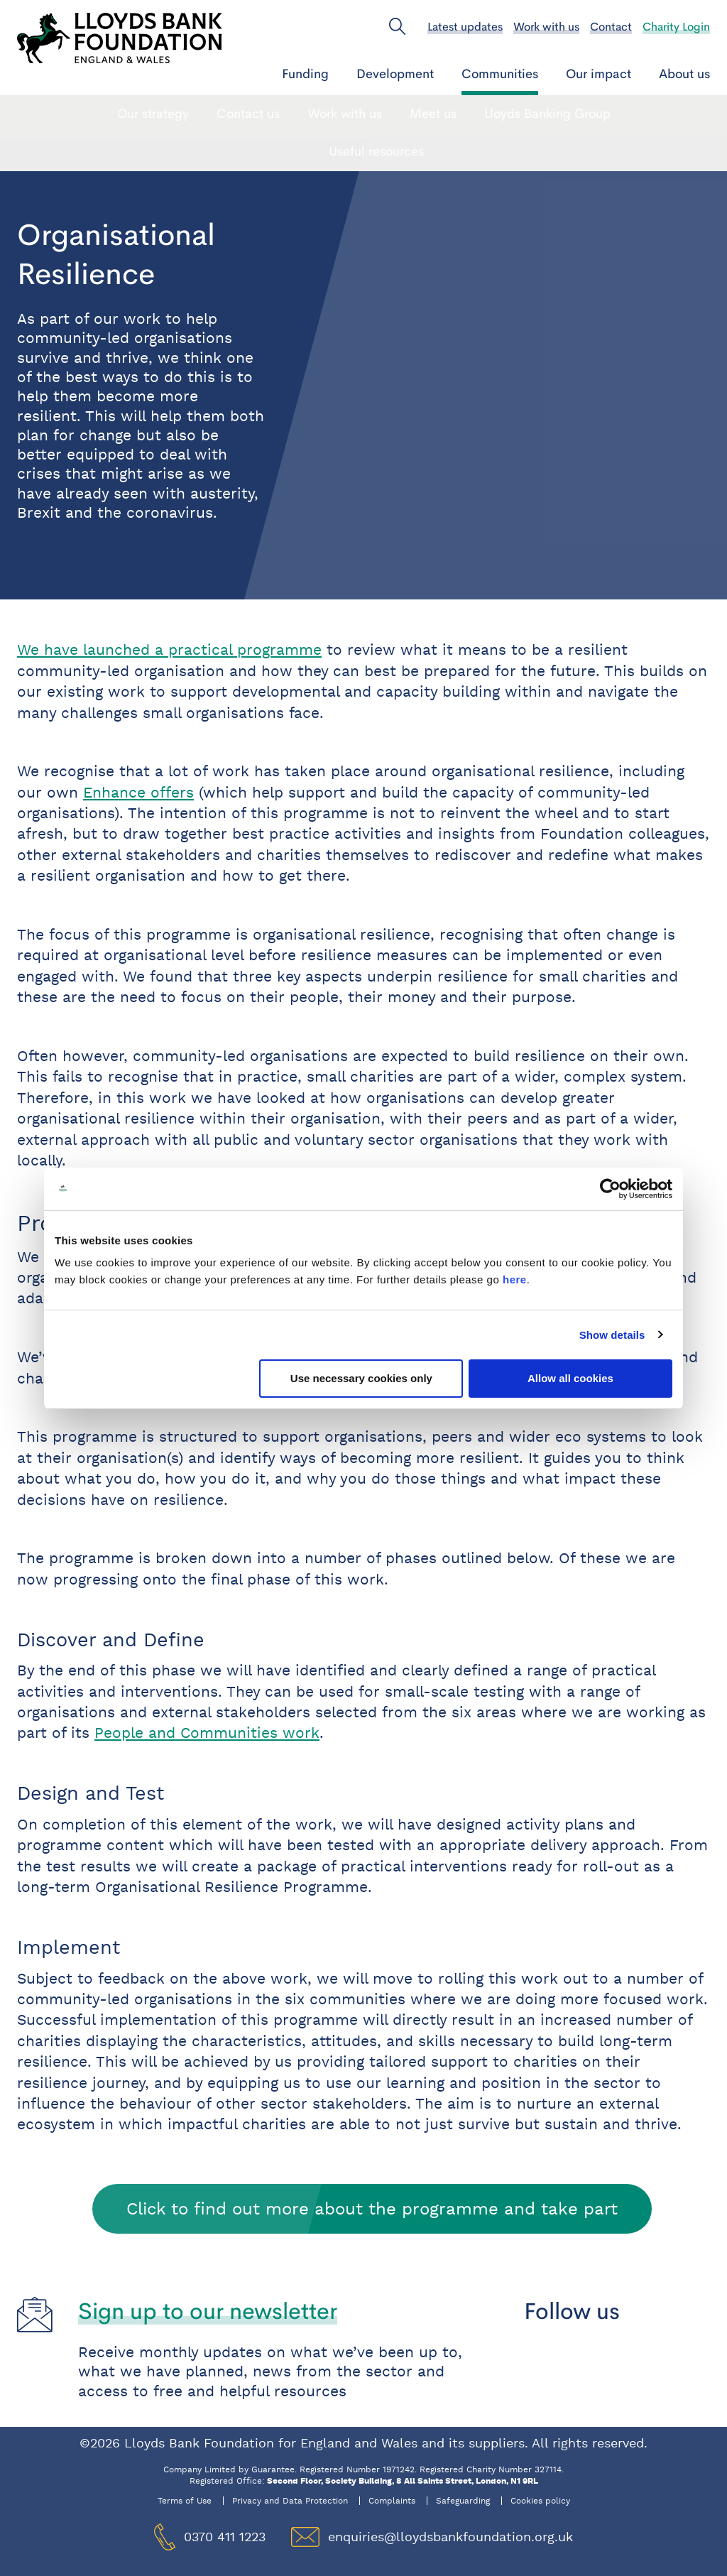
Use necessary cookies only (361, 1378)
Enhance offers (138, 792)
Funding (305, 74)
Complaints (391, 2500)
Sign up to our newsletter (207, 2311)
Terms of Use (185, 2500)
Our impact (598, 74)
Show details (612, 1335)
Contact (611, 26)
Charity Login (676, 26)
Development (395, 74)
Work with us (546, 26)
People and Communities (202, 113)
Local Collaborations (538, 113)
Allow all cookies (570, 1378)
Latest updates (465, 26)
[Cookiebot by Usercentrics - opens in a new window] (610, 1189)
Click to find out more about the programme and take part (372, 2208)
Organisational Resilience (377, 113)
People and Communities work (206, 1732)
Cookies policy (540, 2500)
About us (684, 74)
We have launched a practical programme (169, 649)
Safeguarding (463, 2500)
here (515, 1279)
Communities (499, 74)
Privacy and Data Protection (290, 2500)
